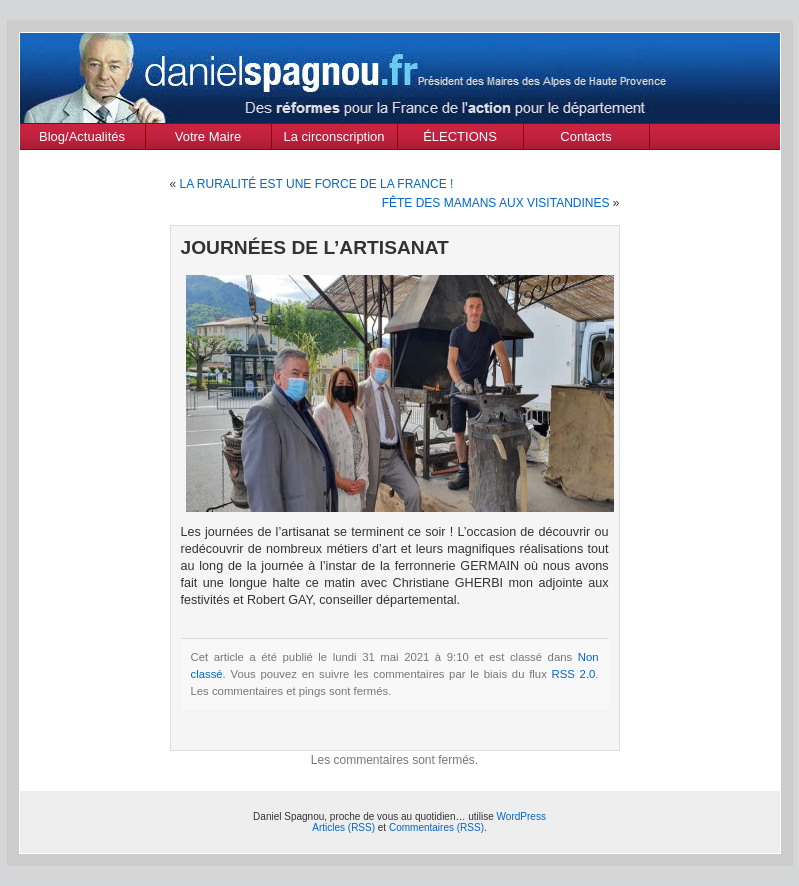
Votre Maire (208, 136)
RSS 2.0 (574, 674)
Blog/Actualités (82, 136)
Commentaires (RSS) (436, 827)
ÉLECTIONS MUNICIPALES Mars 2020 (460, 139)
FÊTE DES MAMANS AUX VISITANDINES (496, 203)
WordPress (521, 816)
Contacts (585, 136)
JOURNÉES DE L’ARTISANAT (315, 247)
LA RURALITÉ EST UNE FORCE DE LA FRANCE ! (317, 184)
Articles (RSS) (343, 827)
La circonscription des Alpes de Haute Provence (334, 139)
